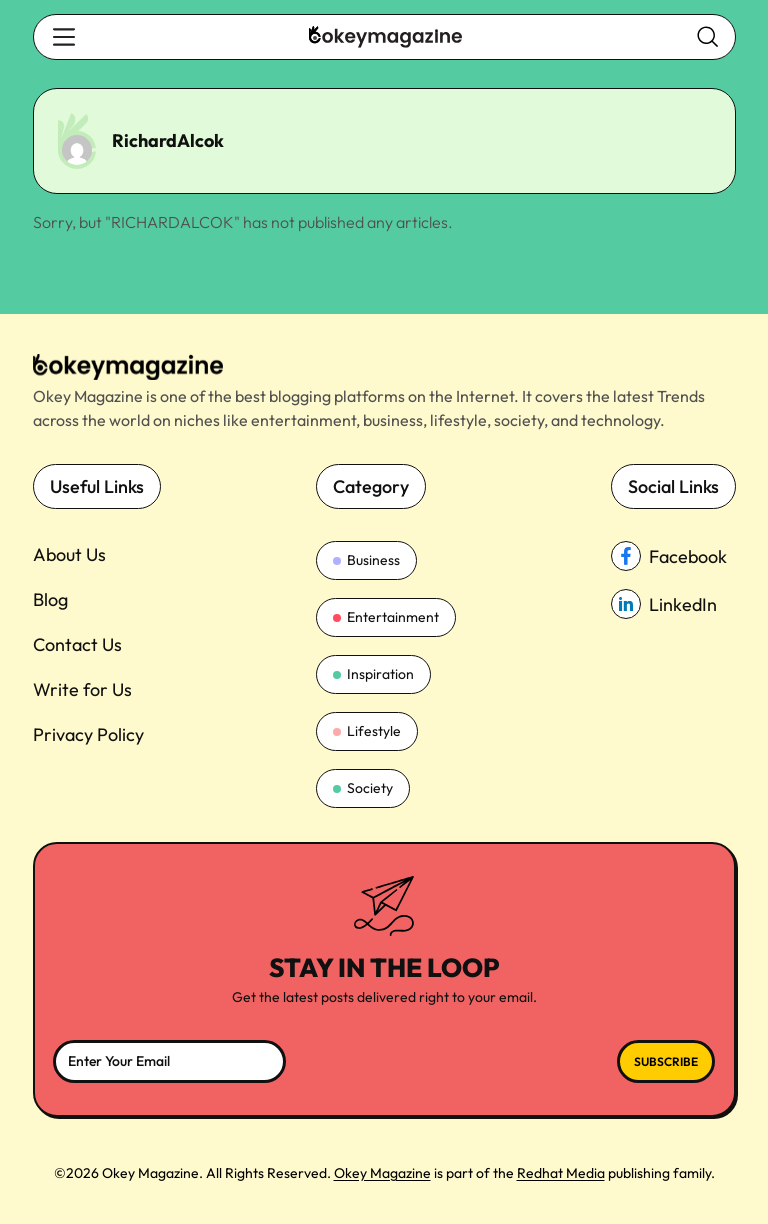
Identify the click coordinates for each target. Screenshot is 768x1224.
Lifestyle (367, 731)
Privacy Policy (88, 734)
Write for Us (82, 689)
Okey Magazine (382, 1173)
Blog (50, 599)
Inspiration (373, 674)
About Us (69, 554)
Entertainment (386, 617)
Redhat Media (561, 1173)
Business (366, 560)
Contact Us (77, 644)
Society (363, 788)
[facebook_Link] (673, 556)
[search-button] (64, 37)
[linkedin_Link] (673, 604)
